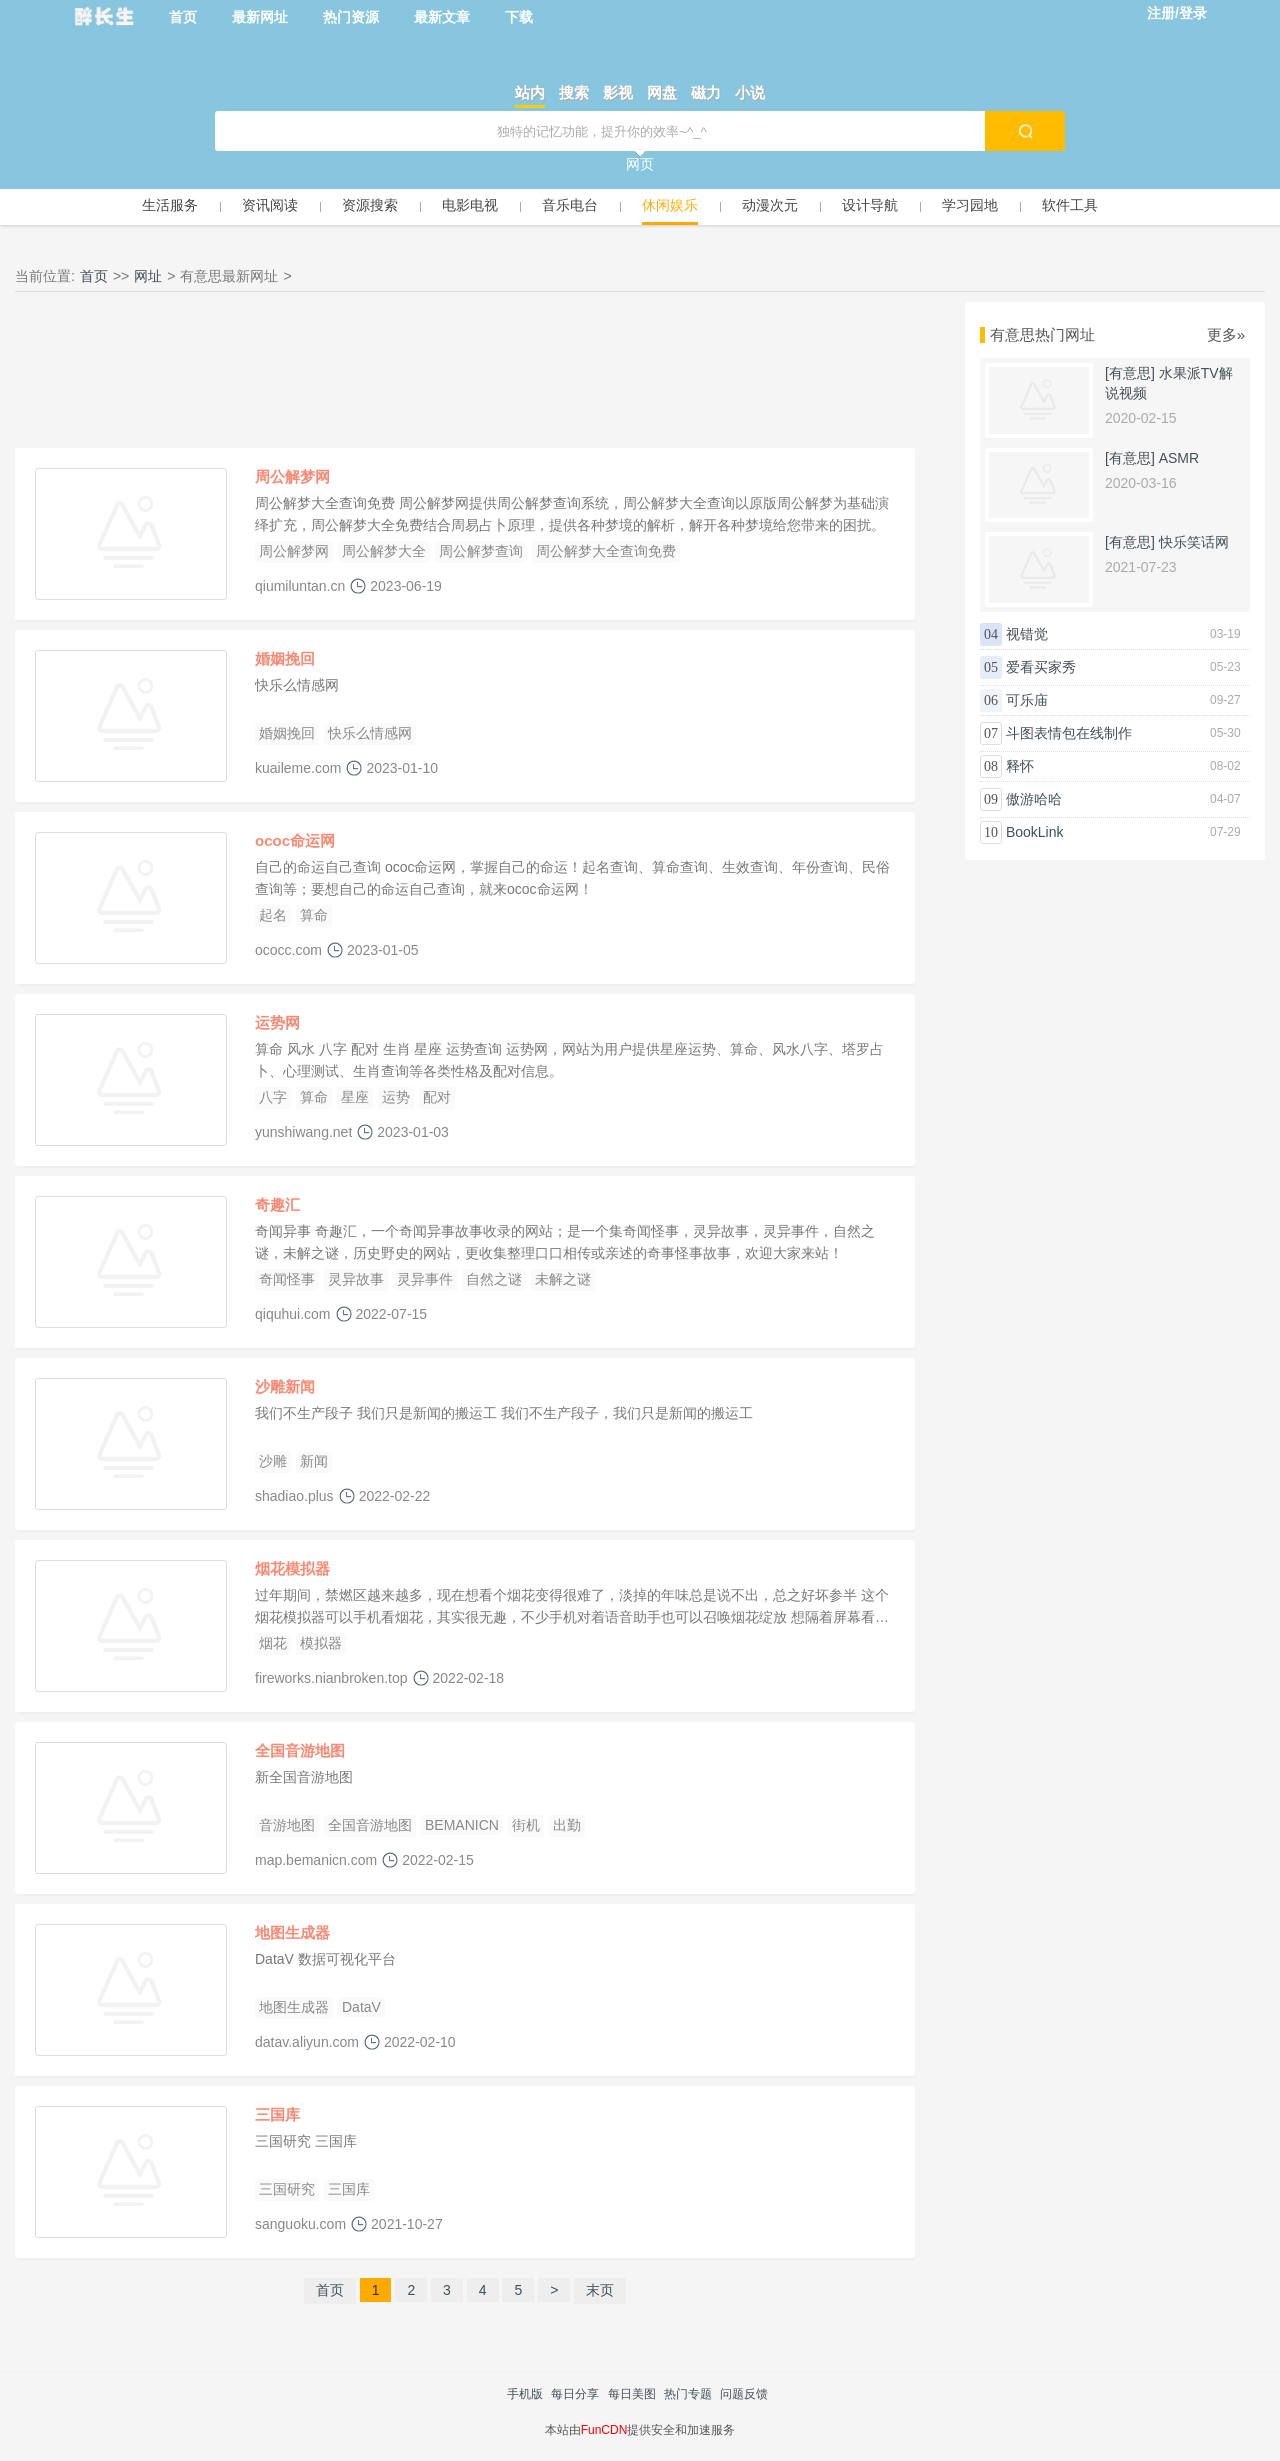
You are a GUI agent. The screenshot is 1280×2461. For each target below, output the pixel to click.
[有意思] (1130, 373)
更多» (1226, 334)
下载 (519, 17)
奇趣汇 (277, 1204)
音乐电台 (570, 205)
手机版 (525, 2394)
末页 (600, 2290)
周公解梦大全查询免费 (606, 551)
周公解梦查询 (481, 551)
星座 (355, 1097)
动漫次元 (770, 205)
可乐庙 (1027, 700)
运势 (396, 1097)
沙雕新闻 (285, 1386)
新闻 (314, 1461)
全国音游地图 (300, 1750)
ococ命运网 (295, 840)
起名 (273, 915)
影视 (618, 92)
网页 (640, 164)
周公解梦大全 (384, 551)
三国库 (277, 2114)
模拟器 (321, 1643)
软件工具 (1070, 205)
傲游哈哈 (1034, 799)
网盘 (662, 92)
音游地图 (287, 1825)
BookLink (1035, 832)
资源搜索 (370, 205)
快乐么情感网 (370, 733)
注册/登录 (1177, 13)
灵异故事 (356, 1279)
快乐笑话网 (1194, 542)
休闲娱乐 (670, 205)
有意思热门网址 (1042, 334)
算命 (314, 915)
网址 (148, 276)
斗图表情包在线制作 (1069, 733)
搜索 (574, 92)
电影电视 (470, 205)
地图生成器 (292, 1932)
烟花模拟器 (292, 1568)
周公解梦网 (292, 476)
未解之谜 (563, 1279)
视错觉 (1027, 634)
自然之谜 (494, 1279)
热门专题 (688, 2394)
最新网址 (260, 17)
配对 (437, 1097)
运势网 (277, 1022)
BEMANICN (462, 1825)
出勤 (567, 1825)
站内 (530, 92)
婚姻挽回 (285, 658)
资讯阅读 (270, 205)
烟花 (273, 1643)
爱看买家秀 (1041, 667)
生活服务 (170, 205)
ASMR (1179, 458)
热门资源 (351, 17)
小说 (750, 92)
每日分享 (575, 2394)
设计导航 (870, 205)
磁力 (706, 92)
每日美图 (632, 2394)
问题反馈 (744, 2394)
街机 (526, 1825)
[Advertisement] (465, 375)
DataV (361, 2007)
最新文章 (442, 17)
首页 (183, 17)
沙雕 (273, 1461)
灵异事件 (425, 1279)
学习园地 (970, 205)
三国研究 (287, 2189)
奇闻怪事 (287, 1279)
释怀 (1020, 766)
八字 (273, 1097)
